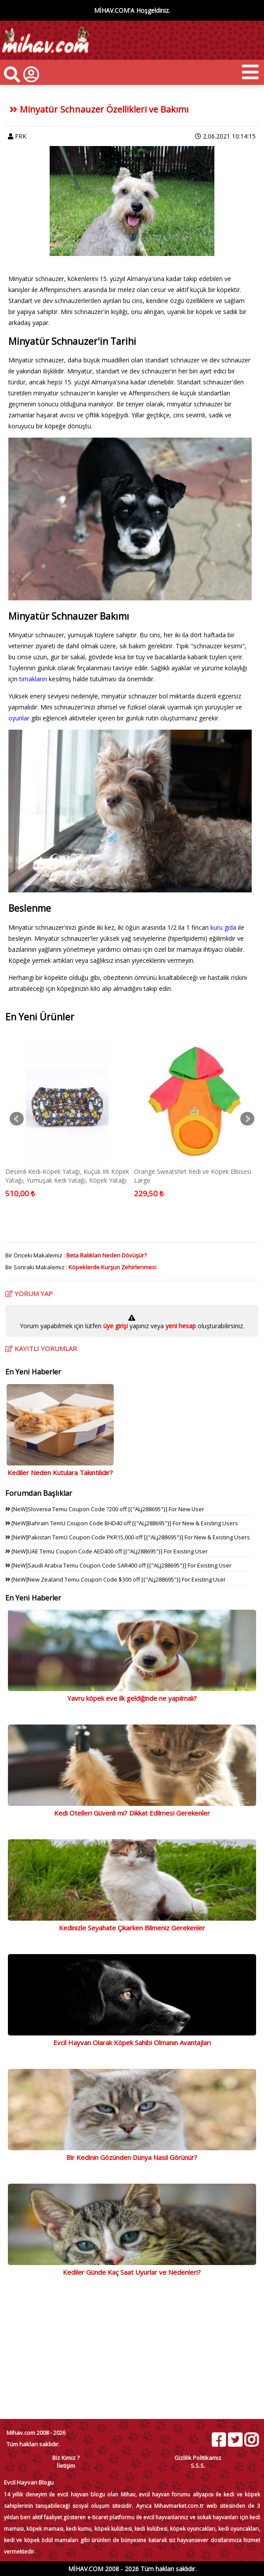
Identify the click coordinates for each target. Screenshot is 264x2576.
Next (247, 1119)
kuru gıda (223, 927)
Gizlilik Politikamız (197, 2458)
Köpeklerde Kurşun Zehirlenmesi (112, 1267)
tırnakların (34, 679)
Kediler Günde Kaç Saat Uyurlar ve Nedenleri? (132, 2272)
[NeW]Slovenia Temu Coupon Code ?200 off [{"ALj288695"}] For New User (104, 1509)
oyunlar (18, 718)
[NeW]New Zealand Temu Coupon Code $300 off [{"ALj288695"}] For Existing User (115, 1579)
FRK (20, 136)
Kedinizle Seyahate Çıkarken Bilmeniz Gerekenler (132, 1927)
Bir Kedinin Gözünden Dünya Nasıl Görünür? (131, 2157)
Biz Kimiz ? (66, 2458)
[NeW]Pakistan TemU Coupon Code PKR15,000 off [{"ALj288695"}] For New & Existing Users (127, 1537)
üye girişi (116, 1326)
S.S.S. (198, 2466)
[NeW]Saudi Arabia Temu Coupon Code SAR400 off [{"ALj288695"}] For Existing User (118, 1565)
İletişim (66, 2466)
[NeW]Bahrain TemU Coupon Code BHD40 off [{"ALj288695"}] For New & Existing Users (121, 1523)
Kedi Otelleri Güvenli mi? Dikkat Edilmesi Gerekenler (132, 1813)
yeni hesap (180, 1326)
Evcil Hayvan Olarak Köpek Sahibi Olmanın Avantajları (132, 2042)
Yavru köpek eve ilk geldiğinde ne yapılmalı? (132, 1698)
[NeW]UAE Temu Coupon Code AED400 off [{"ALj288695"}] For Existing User (106, 1551)
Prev (17, 1119)
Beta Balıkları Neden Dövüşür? (106, 1255)
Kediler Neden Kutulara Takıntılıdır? (60, 1472)
